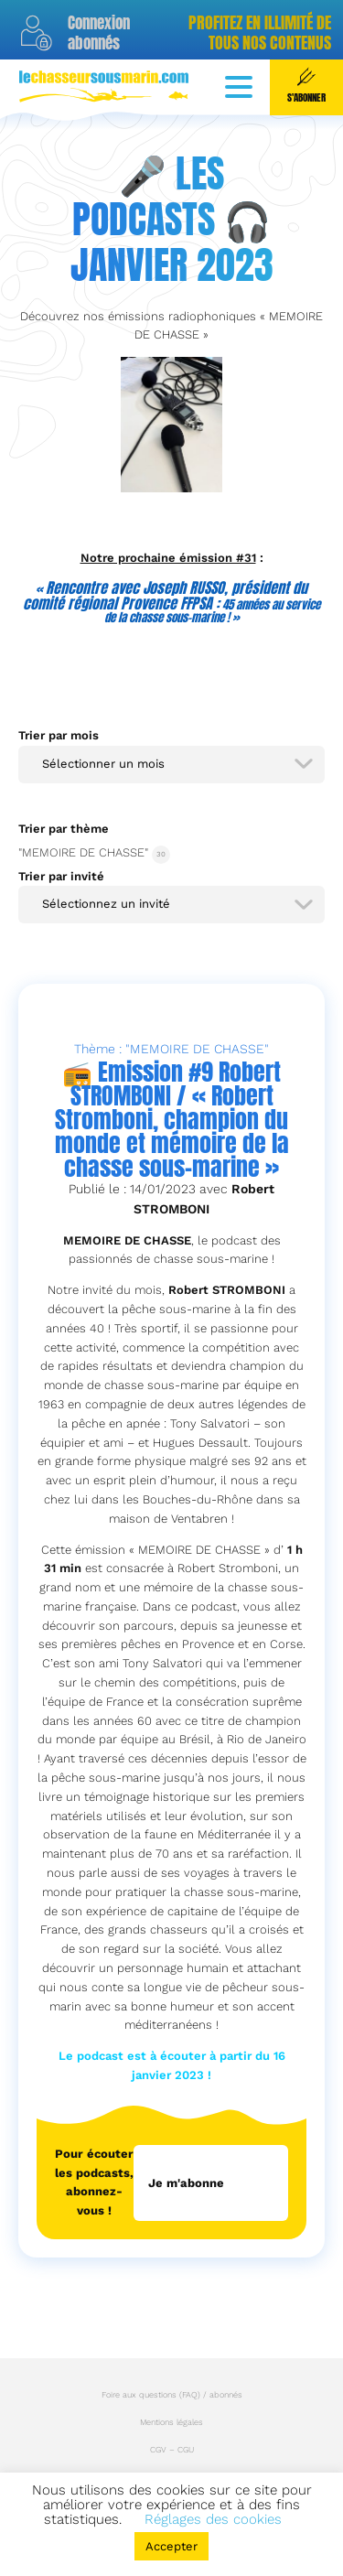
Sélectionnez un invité (106, 904)
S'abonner (306, 86)
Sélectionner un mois (103, 764)
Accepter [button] (171, 2546)
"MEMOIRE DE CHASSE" (83, 852)
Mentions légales (171, 2422)
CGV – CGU (172, 2449)
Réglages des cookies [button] (213, 2519)
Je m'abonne (186, 2183)
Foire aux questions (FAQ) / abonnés (172, 2394)
